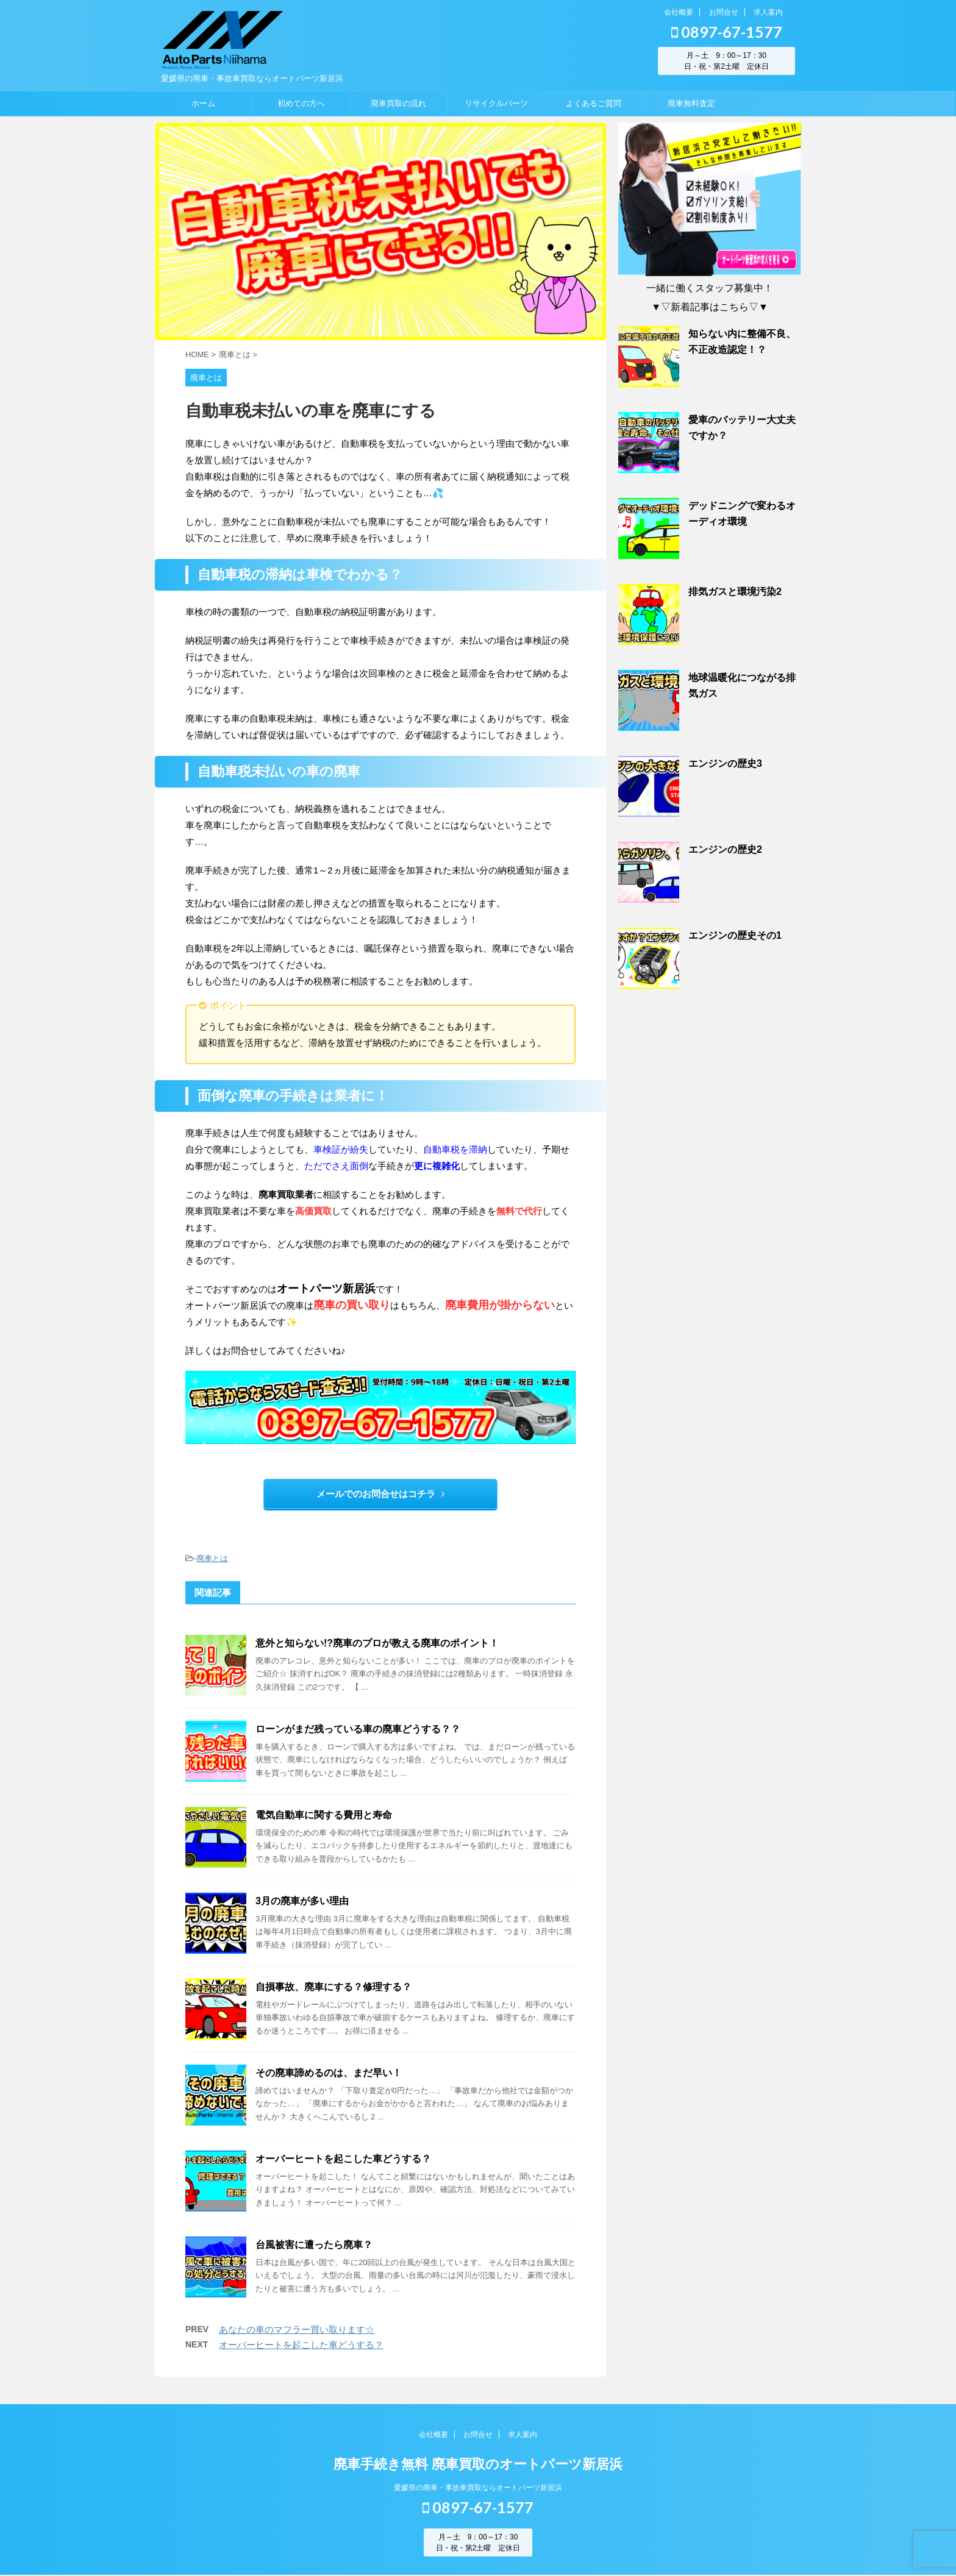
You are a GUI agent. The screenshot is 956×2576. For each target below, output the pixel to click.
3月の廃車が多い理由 (302, 1901)
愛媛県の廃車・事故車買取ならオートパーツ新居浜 (478, 2488)
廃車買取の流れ (398, 103)
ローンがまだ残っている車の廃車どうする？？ (357, 1729)
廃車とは (212, 1558)
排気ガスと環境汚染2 (735, 591)
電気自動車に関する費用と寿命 (323, 1815)
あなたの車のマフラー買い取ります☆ (296, 2329)
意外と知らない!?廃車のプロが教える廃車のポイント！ (377, 1643)
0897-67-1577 (726, 32)
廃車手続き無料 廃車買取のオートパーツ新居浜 (478, 2464)
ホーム (203, 103)
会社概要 (678, 12)
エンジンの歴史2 (725, 849)
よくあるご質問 (593, 103)
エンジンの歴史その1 (735, 935)
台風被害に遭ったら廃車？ (314, 2245)
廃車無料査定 (691, 103)
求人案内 (768, 12)
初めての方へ (301, 103)
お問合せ (723, 12)
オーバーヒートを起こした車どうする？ (343, 2159)
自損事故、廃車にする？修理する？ (333, 1987)
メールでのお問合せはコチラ (380, 1494)
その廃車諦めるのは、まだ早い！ (328, 2073)
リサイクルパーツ (496, 103)
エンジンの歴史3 (725, 763)
